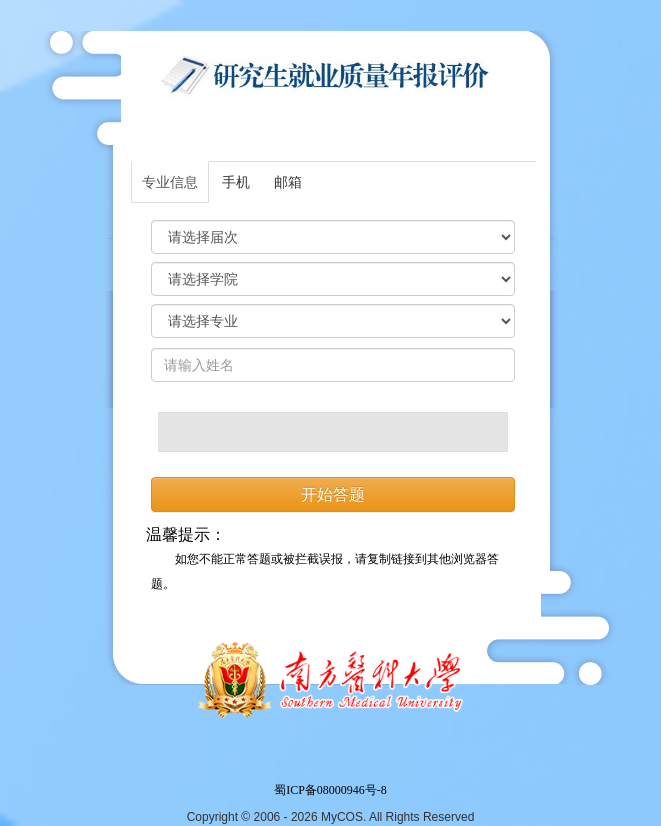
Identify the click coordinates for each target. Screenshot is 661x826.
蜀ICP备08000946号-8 (330, 790)
